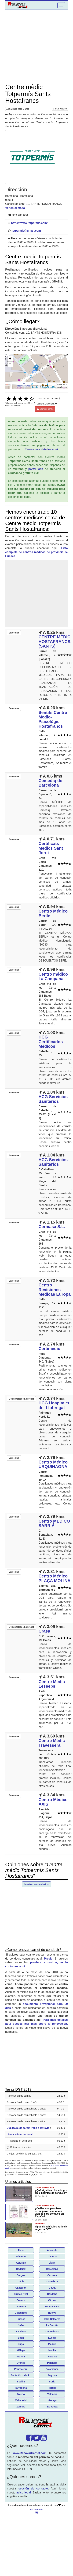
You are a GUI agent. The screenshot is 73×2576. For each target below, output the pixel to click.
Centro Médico (60, 109)
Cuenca (20, 2300)
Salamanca (52, 2369)
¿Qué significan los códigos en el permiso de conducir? (51, 2191)
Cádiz (21, 2281)
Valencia (52, 2394)
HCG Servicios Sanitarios (53, 1098)
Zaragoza (52, 2406)
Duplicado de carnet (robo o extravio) (28, 2128)
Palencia (52, 2362)
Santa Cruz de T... (21, 2375)
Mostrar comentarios (36, 1884)
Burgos (21, 2275)
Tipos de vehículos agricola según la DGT (51, 2228)
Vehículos (40, 2223)
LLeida (52, 2337)
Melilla (52, 2350)
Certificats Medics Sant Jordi (51, 848)
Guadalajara (52, 2306)
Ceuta (52, 2287)
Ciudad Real (21, 2294)
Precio (48, 1958)
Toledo (21, 2394)
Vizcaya (52, 2400)
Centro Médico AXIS (53, 1801)
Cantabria (52, 2281)
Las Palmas (52, 2331)
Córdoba (52, 2294)
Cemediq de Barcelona (50, 782)
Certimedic (49, 1348)
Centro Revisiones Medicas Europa (55, 1290)
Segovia (52, 2375)
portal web (35, 469)
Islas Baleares (52, 2319)
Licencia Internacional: (20, 2134)
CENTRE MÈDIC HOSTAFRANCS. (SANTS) (55, 641)
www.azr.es (36, 2509)
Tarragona (21, 2387)
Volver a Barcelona (47, 404)
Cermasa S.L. (52, 1226)
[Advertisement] (32, 46)
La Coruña (52, 2325)
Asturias (21, 2262)
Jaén (21, 2325)
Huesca (21, 2319)
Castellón (20, 2287)
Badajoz (21, 2269)
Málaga (21, 2350)
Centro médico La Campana (53, 976)
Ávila (52, 2262)
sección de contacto (33, 2488)
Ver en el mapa (15, 207)
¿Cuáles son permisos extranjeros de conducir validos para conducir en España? (49, 2212)
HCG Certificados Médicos (51, 1042)
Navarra (52, 2356)
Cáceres (52, 2275)
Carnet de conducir (44, 2187)
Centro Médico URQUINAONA (53, 1464)
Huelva (52, 2312)
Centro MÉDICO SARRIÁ (54, 1523)
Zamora (20, 2406)
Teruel (52, 2387)
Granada (21, 2306)
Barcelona (52, 2269)
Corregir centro (45, 409)
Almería (52, 2256)
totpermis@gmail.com (26, 230)
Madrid (52, 2344)
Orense (21, 2362)
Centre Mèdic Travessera (52, 1742)
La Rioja (20, 2331)
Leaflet (35, 387)
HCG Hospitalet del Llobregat (54, 1405)
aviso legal (23, 2492)
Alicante (20, 2256)
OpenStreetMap (49, 387)
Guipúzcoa (21, 2312)
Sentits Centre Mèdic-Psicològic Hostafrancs (53, 719)
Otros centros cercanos (48, 398)
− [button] (10, 364)
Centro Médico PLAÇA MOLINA (55, 1578)
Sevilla (21, 2381)
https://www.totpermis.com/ (29, 223)
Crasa (44, 1631)
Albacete (52, 2250)
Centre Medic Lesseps (52, 1683)
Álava (21, 2250)
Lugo (21, 2344)
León (21, 2337)
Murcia (21, 2356)
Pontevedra (20, 2369)
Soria (52, 2381)
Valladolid (21, 2400)
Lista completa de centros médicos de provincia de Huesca (36, 552)
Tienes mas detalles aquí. (42, 449)
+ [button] (10, 359)
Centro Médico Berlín (53, 913)
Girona (52, 2300)
